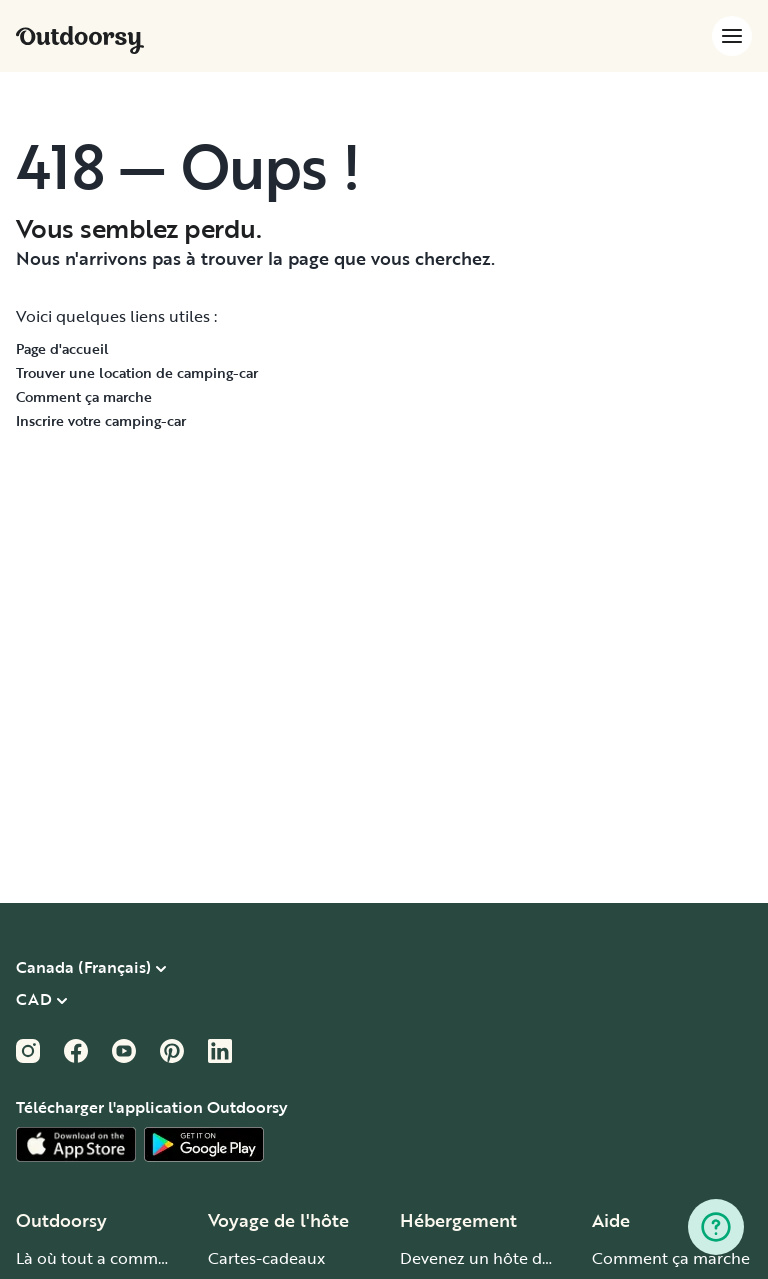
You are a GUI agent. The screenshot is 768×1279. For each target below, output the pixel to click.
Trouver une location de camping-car (137, 372)
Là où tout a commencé (105, 1258)
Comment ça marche (84, 396)
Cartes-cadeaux (266, 1258)
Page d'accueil (62, 348)
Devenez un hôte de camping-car (524, 1258)
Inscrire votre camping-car (101, 420)
